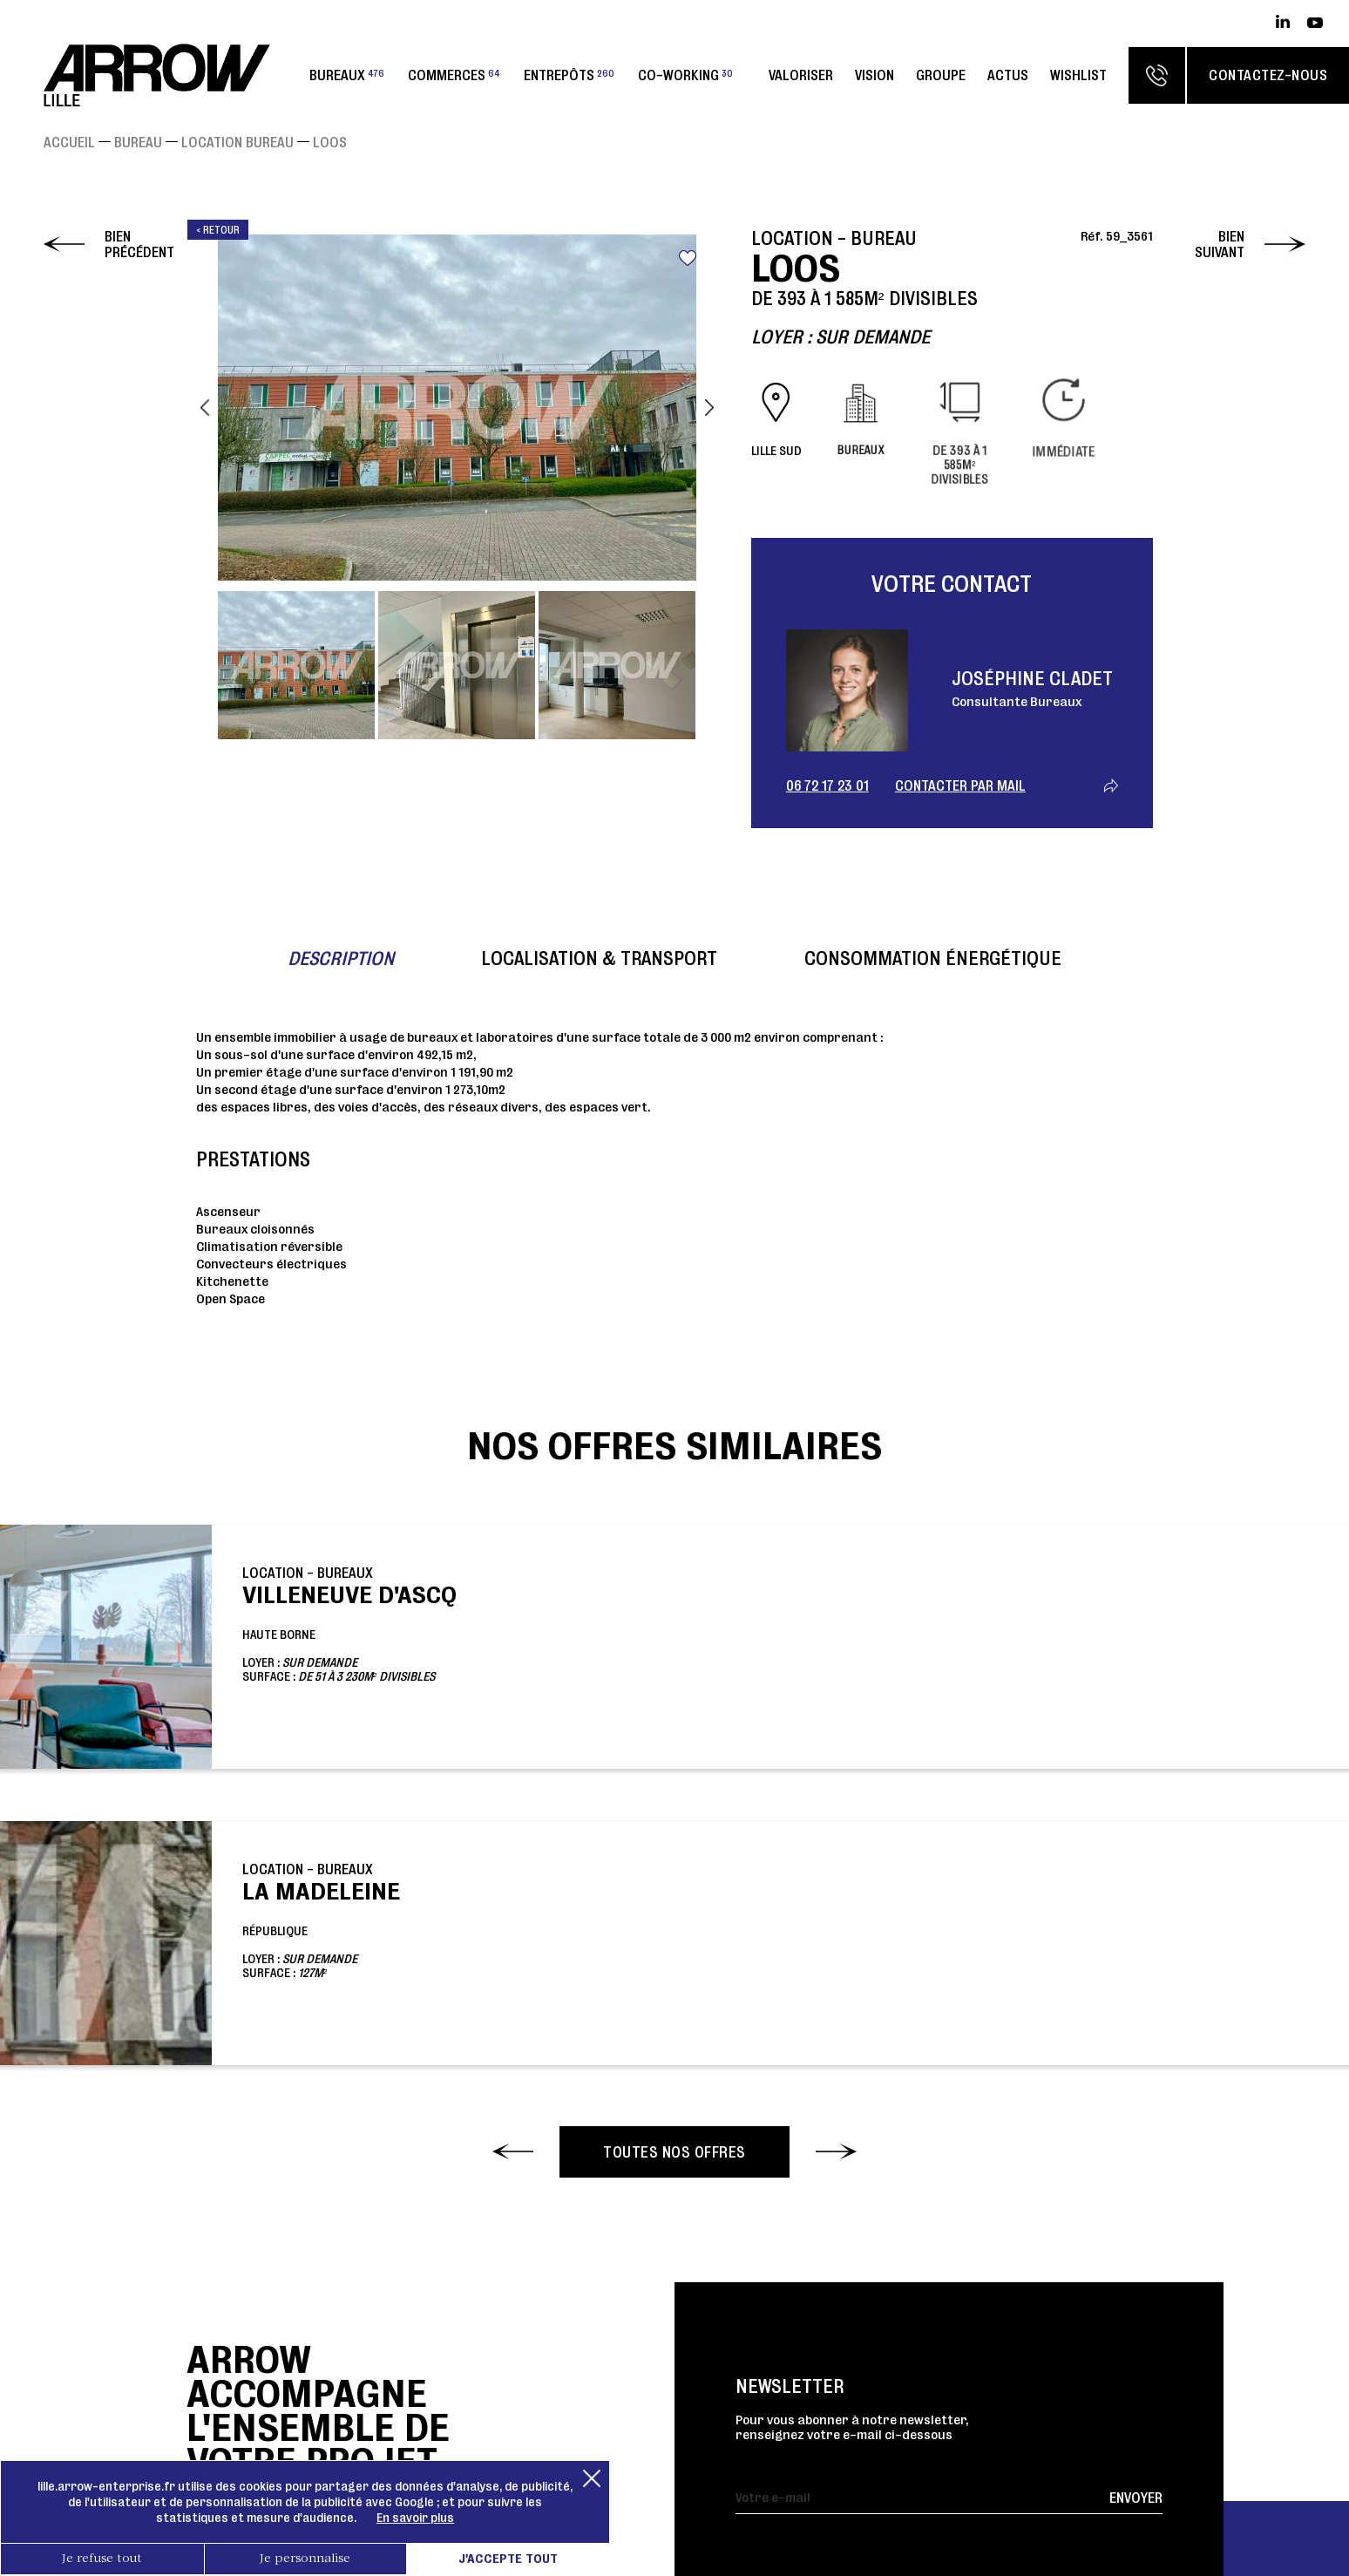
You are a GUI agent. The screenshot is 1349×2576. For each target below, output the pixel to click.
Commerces (454, 75)
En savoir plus (415, 2518)
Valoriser (801, 75)
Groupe (941, 75)
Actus (1007, 75)
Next (709, 408)
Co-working (685, 75)
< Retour (218, 229)
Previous (205, 408)
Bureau (138, 142)
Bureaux (346, 75)
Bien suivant (1219, 244)
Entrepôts (569, 75)
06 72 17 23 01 (827, 785)
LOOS (330, 142)
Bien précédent (139, 244)
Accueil (69, 142)
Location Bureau (237, 142)
